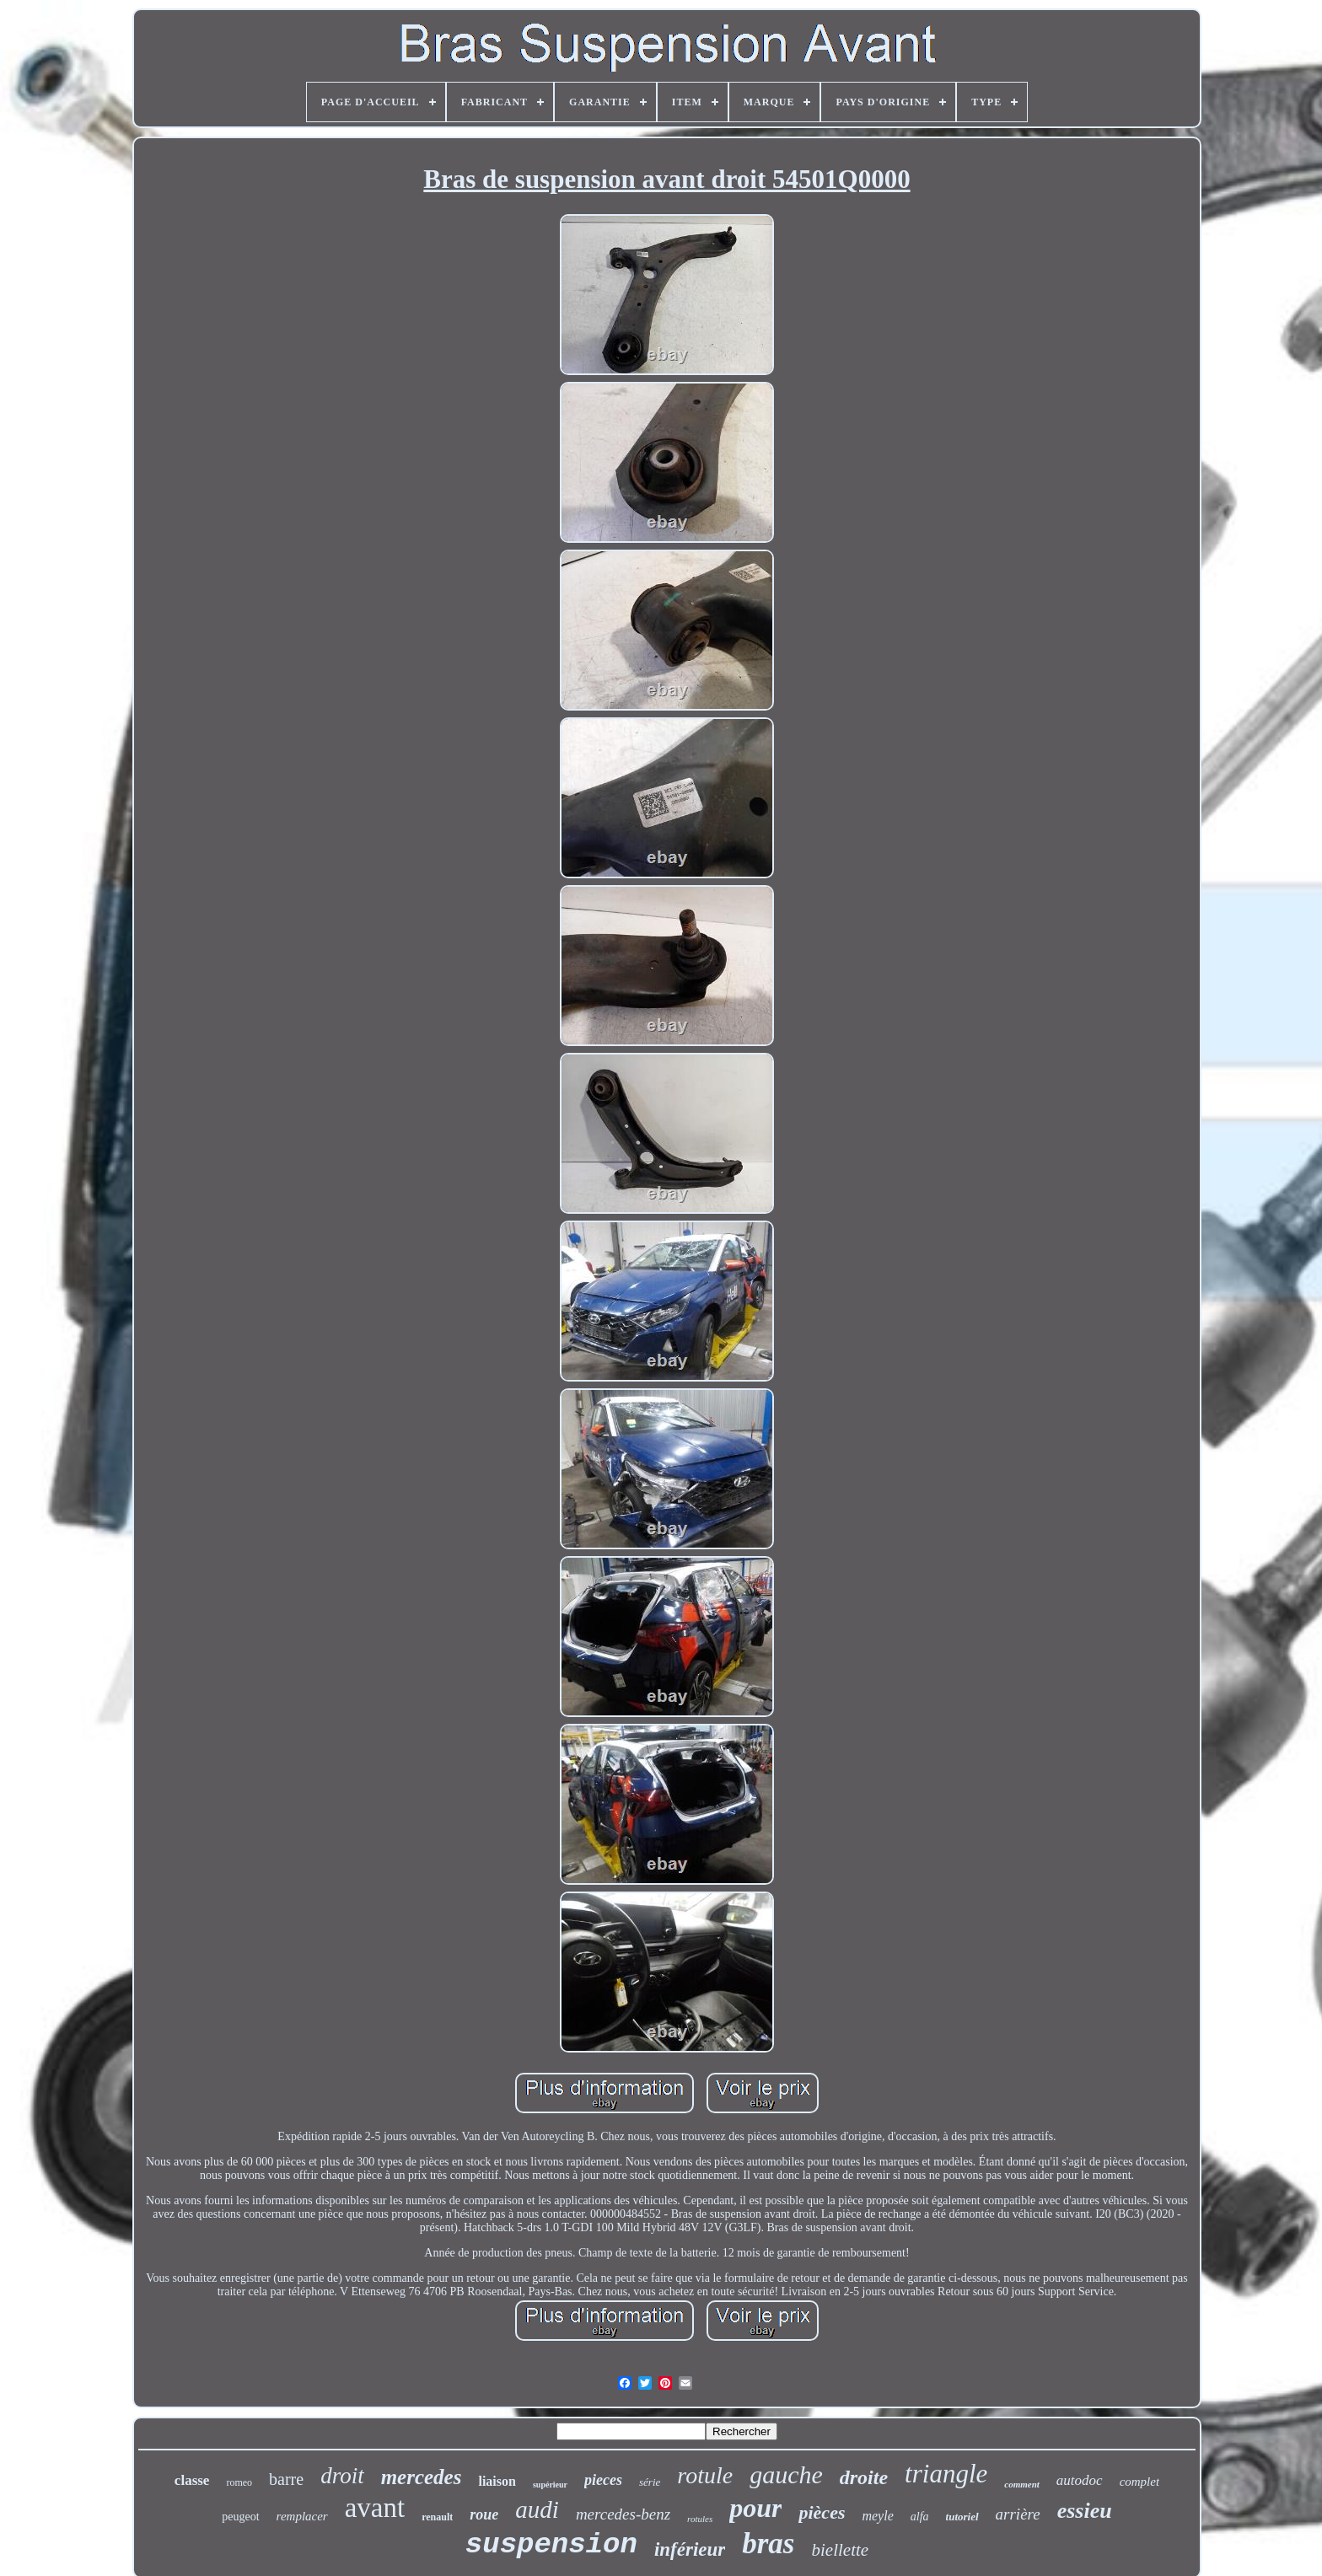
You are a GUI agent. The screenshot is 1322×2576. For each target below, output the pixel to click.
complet (1139, 2481)
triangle (946, 2473)
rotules (699, 2519)
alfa (920, 2516)
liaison (496, 2481)
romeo (239, 2482)
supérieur (550, 2484)
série (649, 2482)
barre (286, 2479)
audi (537, 2509)
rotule (705, 2475)
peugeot (240, 2516)
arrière (1018, 2514)
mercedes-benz (623, 2514)
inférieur (689, 2549)
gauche (786, 2474)
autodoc (1079, 2480)
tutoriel (962, 2516)
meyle (877, 2516)
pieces (603, 2479)
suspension (551, 2545)
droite (864, 2477)
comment (1022, 2484)
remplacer (302, 2516)
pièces (821, 2512)
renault (437, 2517)
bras (768, 2543)
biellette (839, 2550)
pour (755, 2508)
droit (342, 2475)
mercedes (421, 2477)
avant (375, 2508)
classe (192, 2480)
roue (484, 2514)
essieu (1084, 2510)
